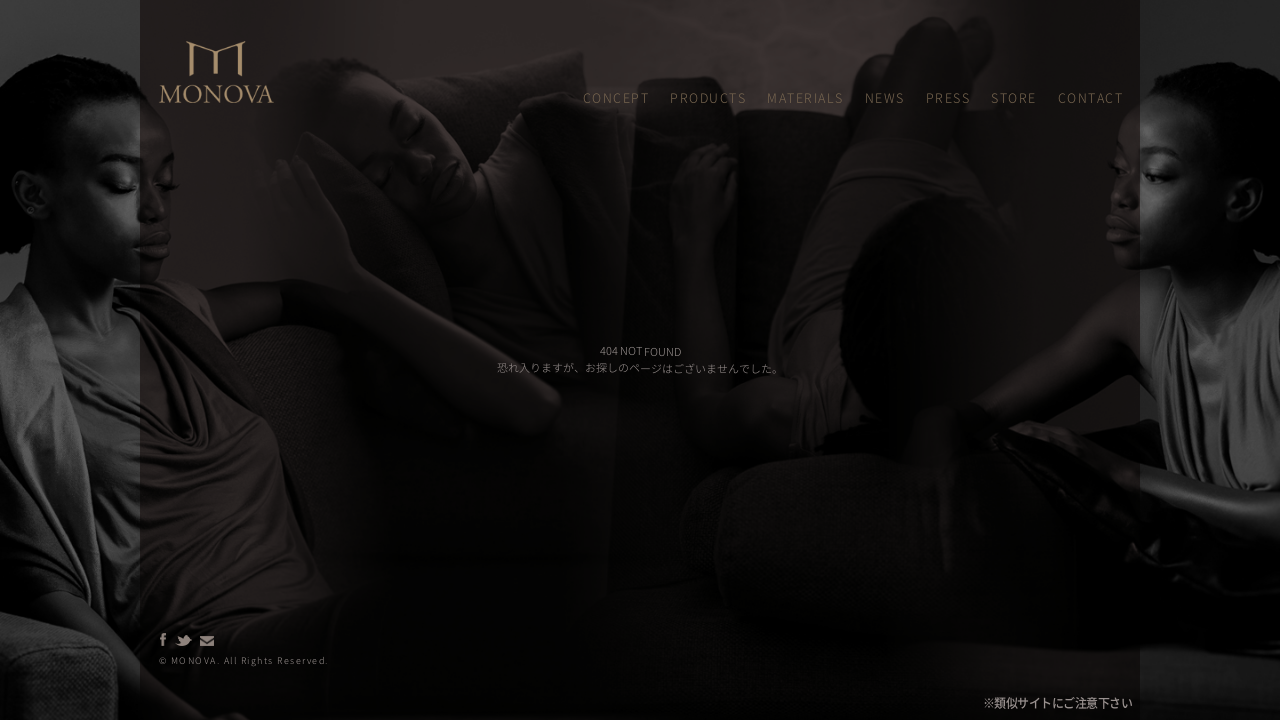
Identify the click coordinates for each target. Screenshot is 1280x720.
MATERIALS (805, 97)
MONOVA (181, 49)
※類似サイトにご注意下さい (1058, 703)
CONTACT (1091, 97)
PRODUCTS (708, 97)
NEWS (885, 97)
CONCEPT (616, 97)
